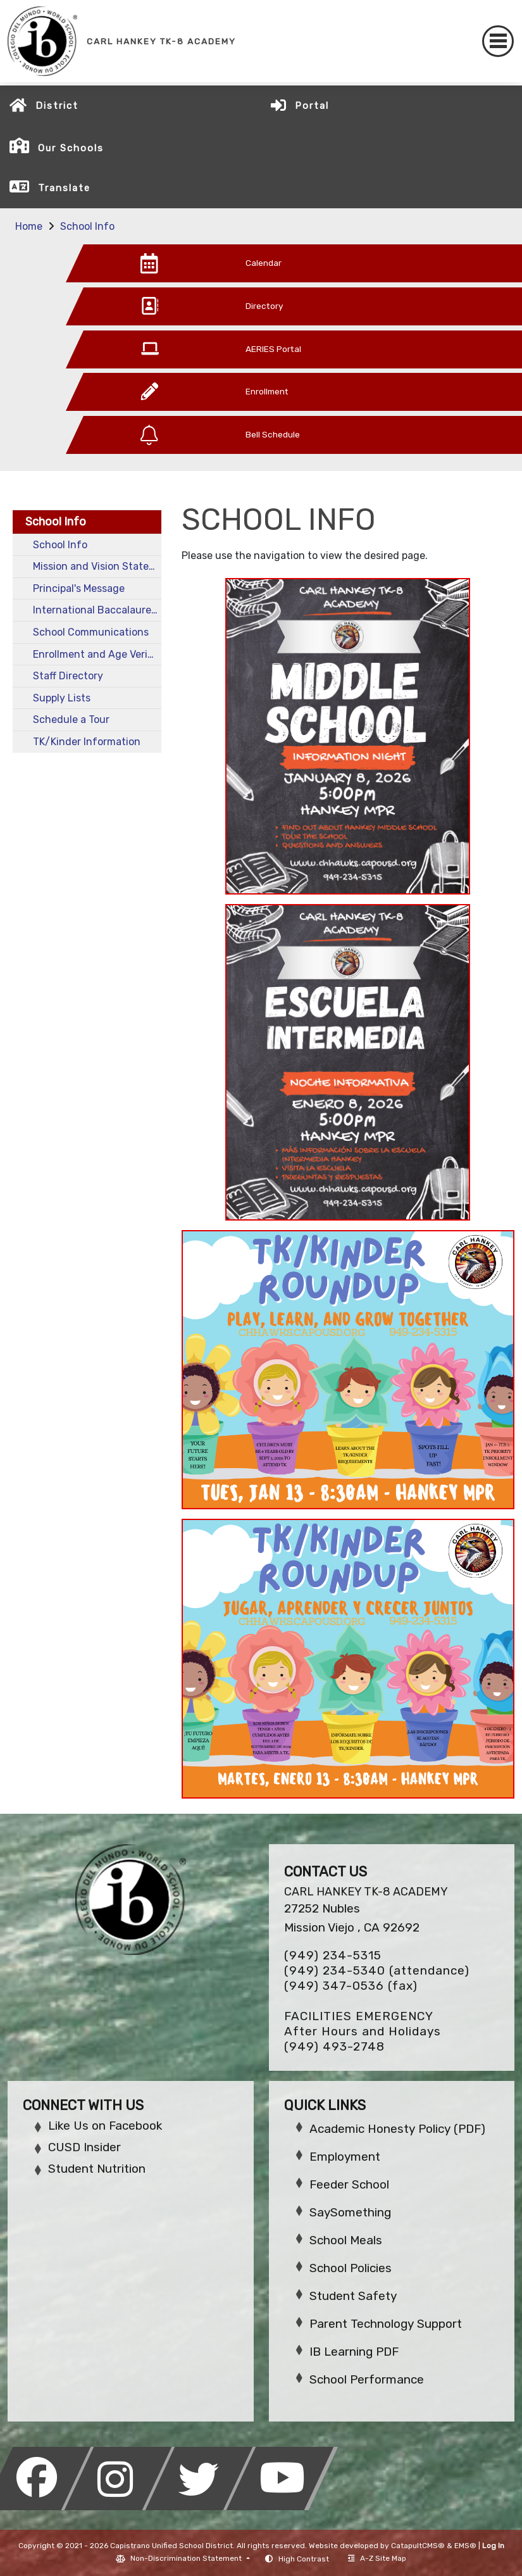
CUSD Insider (84, 2147)
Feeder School (349, 2184)
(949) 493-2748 (334, 2046)
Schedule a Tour (71, 719)
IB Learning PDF (354, 2351)
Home (28, 226)
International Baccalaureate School (97, 610)
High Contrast (303, 2558)
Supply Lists (61, 698)
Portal (312, 105)
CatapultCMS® (418, 2545)
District (56, 105)
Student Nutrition (97, 2168)
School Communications (91, 632)
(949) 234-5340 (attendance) (376, 1970)
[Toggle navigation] (498, 41)
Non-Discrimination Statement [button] (187, 2558)
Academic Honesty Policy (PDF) (397, 2128)
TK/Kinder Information (86, 742)
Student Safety (353, 2296)
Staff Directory (68, 676)
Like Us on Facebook (105, 2125)
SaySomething (350, 2212)
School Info (87, 226)
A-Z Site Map (377, 2558)
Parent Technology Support (385, 2323)
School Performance (366, 2379)
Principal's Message (79, 588)
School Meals (345, 2240)
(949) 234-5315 (333, 1955)
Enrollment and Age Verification (97, 654)
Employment (344, 2156)
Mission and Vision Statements (97, 566)
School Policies (350, 2268)
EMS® (465, 2545)
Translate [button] (64, 188)
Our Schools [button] (71, 148)
